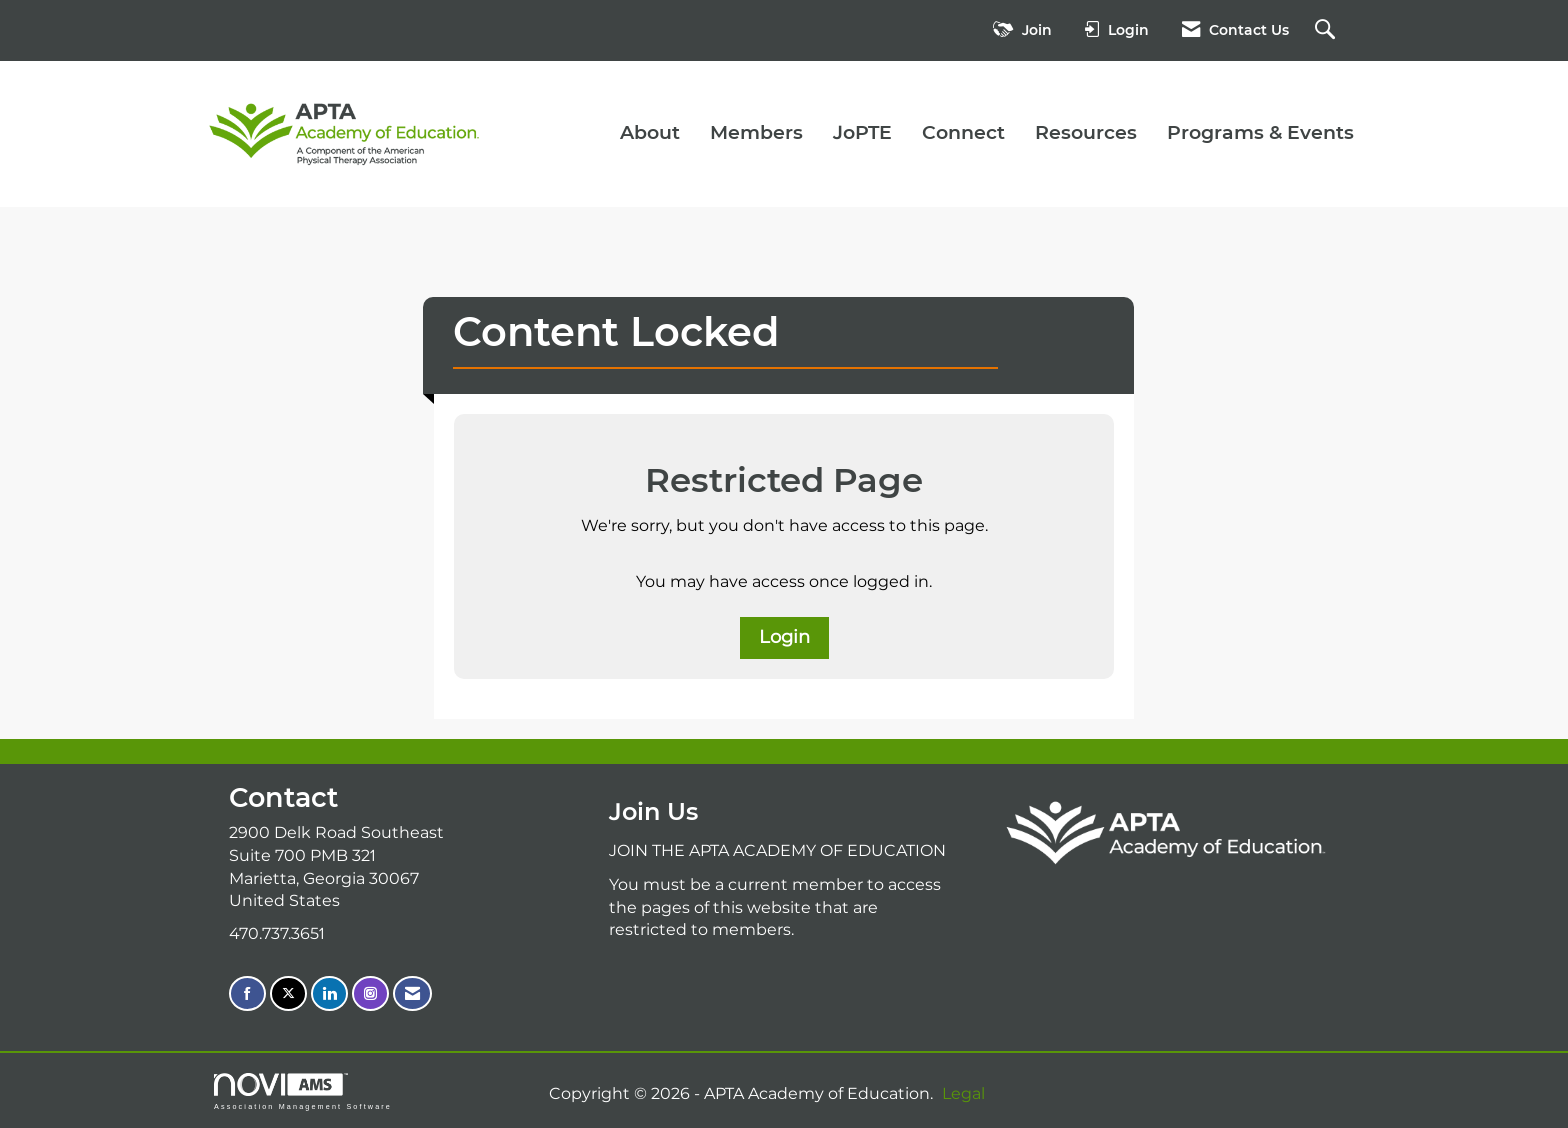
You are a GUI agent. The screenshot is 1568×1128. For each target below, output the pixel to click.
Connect (963, 132)
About (650, 132)
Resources (1086, 132)
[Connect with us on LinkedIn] (329, 993)
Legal (963, 1093)
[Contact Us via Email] (412, 993)
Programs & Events (1260, 132)
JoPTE (862, 132)
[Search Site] (1327, 30)
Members (756, 132)
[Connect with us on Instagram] (370, 993)
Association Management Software (303, 1091)
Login (784, 637)
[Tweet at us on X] (288, 993)
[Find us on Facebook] (247, 993)
